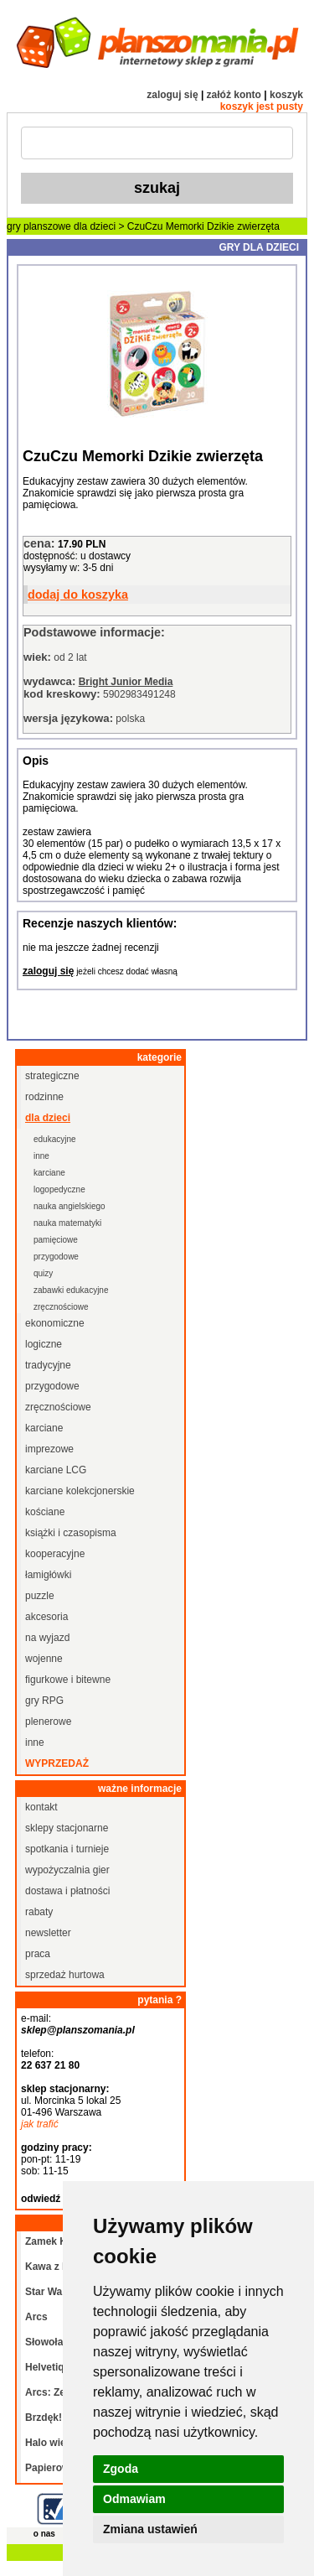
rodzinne (44, 1097)
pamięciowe (55, 1239)
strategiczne (52, 1076)
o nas (44, 2533)
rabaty (39, 1912)
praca (37, 1954)
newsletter (48, 1933)
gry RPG (44, 1700)
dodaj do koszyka (78, 594)
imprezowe (49, 1449)
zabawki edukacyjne (71, 1290)
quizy (43, 1273)
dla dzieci (95, 226)
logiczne (43, 1344)
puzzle (39, 1596)
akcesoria (46, 1617)
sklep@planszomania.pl (78, 2030)
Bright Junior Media (126, 682)
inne (41, 1156)
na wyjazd (47, 1638)
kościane (44, 1512)
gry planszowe (39, 226)
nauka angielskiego (69, 1206)
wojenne (44, 1659)
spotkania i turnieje (67, 1849)
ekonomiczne (55, 1323)
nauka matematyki (67, 1223)
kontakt (41, 1807)
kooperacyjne (55, 1554)
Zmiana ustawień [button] (150, 2529)
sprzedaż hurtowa (65, 1975)
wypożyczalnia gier (67, 1870)
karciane (49, 1172)
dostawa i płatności (67, 1891)
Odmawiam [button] (134, 2499)
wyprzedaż (57, 1763)
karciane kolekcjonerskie (80, 1491)
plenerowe (48, 1721)
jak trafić (40, 2124)
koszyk (286, 95)
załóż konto (234, 95)
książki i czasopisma (70, 1533)
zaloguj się (172, 95)
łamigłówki (48, 1575)
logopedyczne (59, 1189)
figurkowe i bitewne (68, 1679)
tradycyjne (48, 1365)
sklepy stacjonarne (66, 1828)
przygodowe (56, 1256)
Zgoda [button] (120, 2468)
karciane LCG (55, 1470)
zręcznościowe (61, 1306)
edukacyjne (54, 1139)
